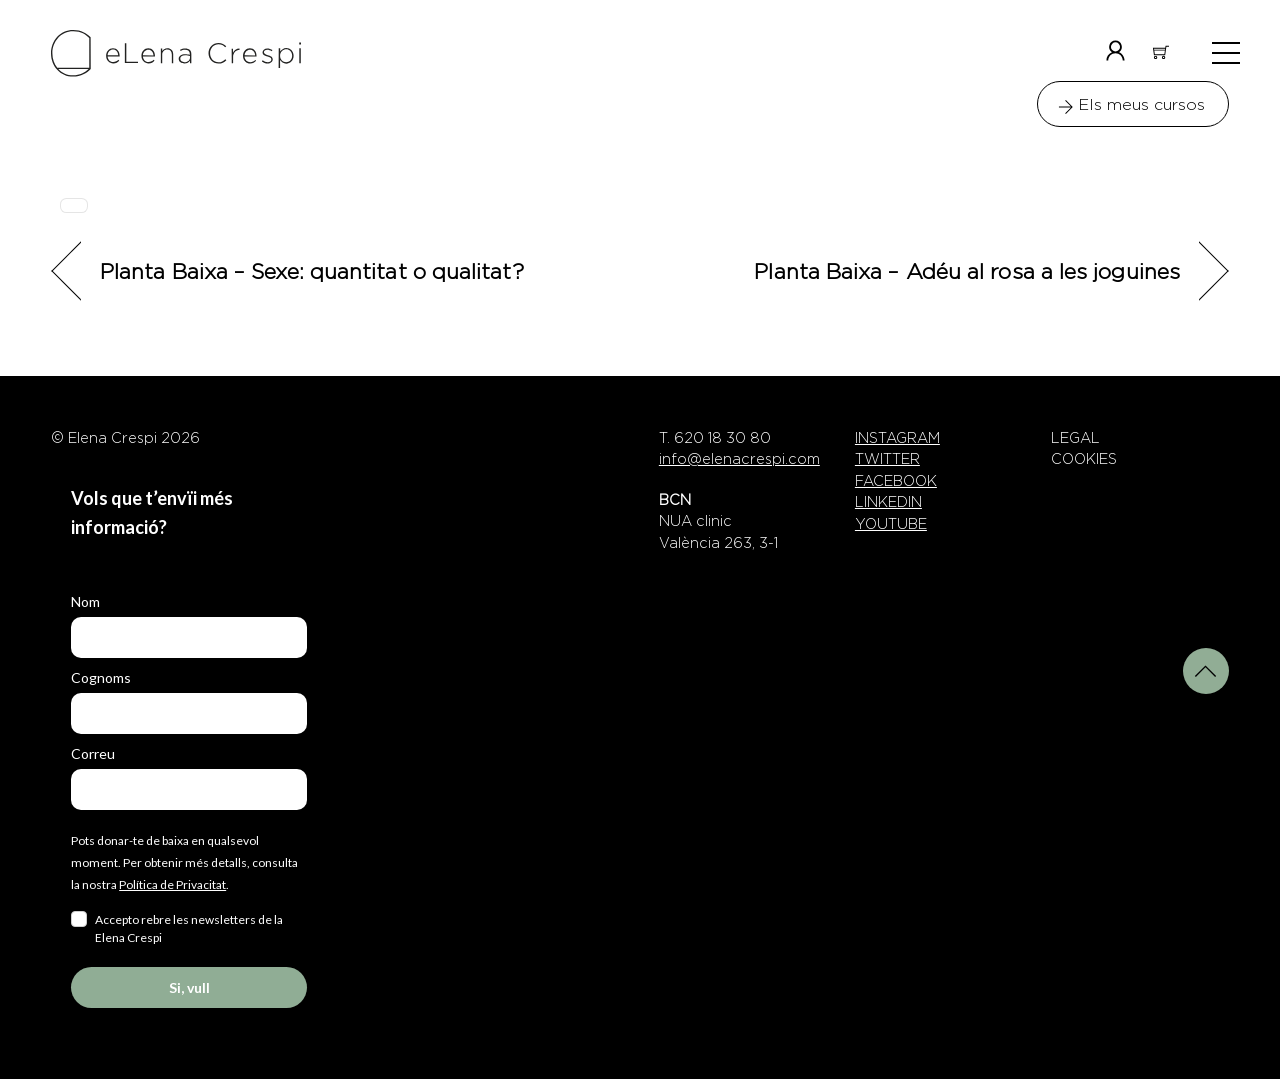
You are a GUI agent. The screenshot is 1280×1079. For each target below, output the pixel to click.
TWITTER (887, 459)
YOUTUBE (891, 524)
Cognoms (101, 677)
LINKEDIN (888, 502)
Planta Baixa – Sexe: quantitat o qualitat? (312, 270)
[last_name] (189, 713)
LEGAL (1075, 438)
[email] (189, 789)
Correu (93, 753)
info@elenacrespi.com (739, 459)
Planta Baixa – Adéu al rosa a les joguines (967, 270)
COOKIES (1084, 459)
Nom (85, 601)
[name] (189, 637)
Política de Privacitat (172, 884)
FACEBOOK (896, 481)
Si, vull (189, 987)
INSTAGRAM (897, 438)
